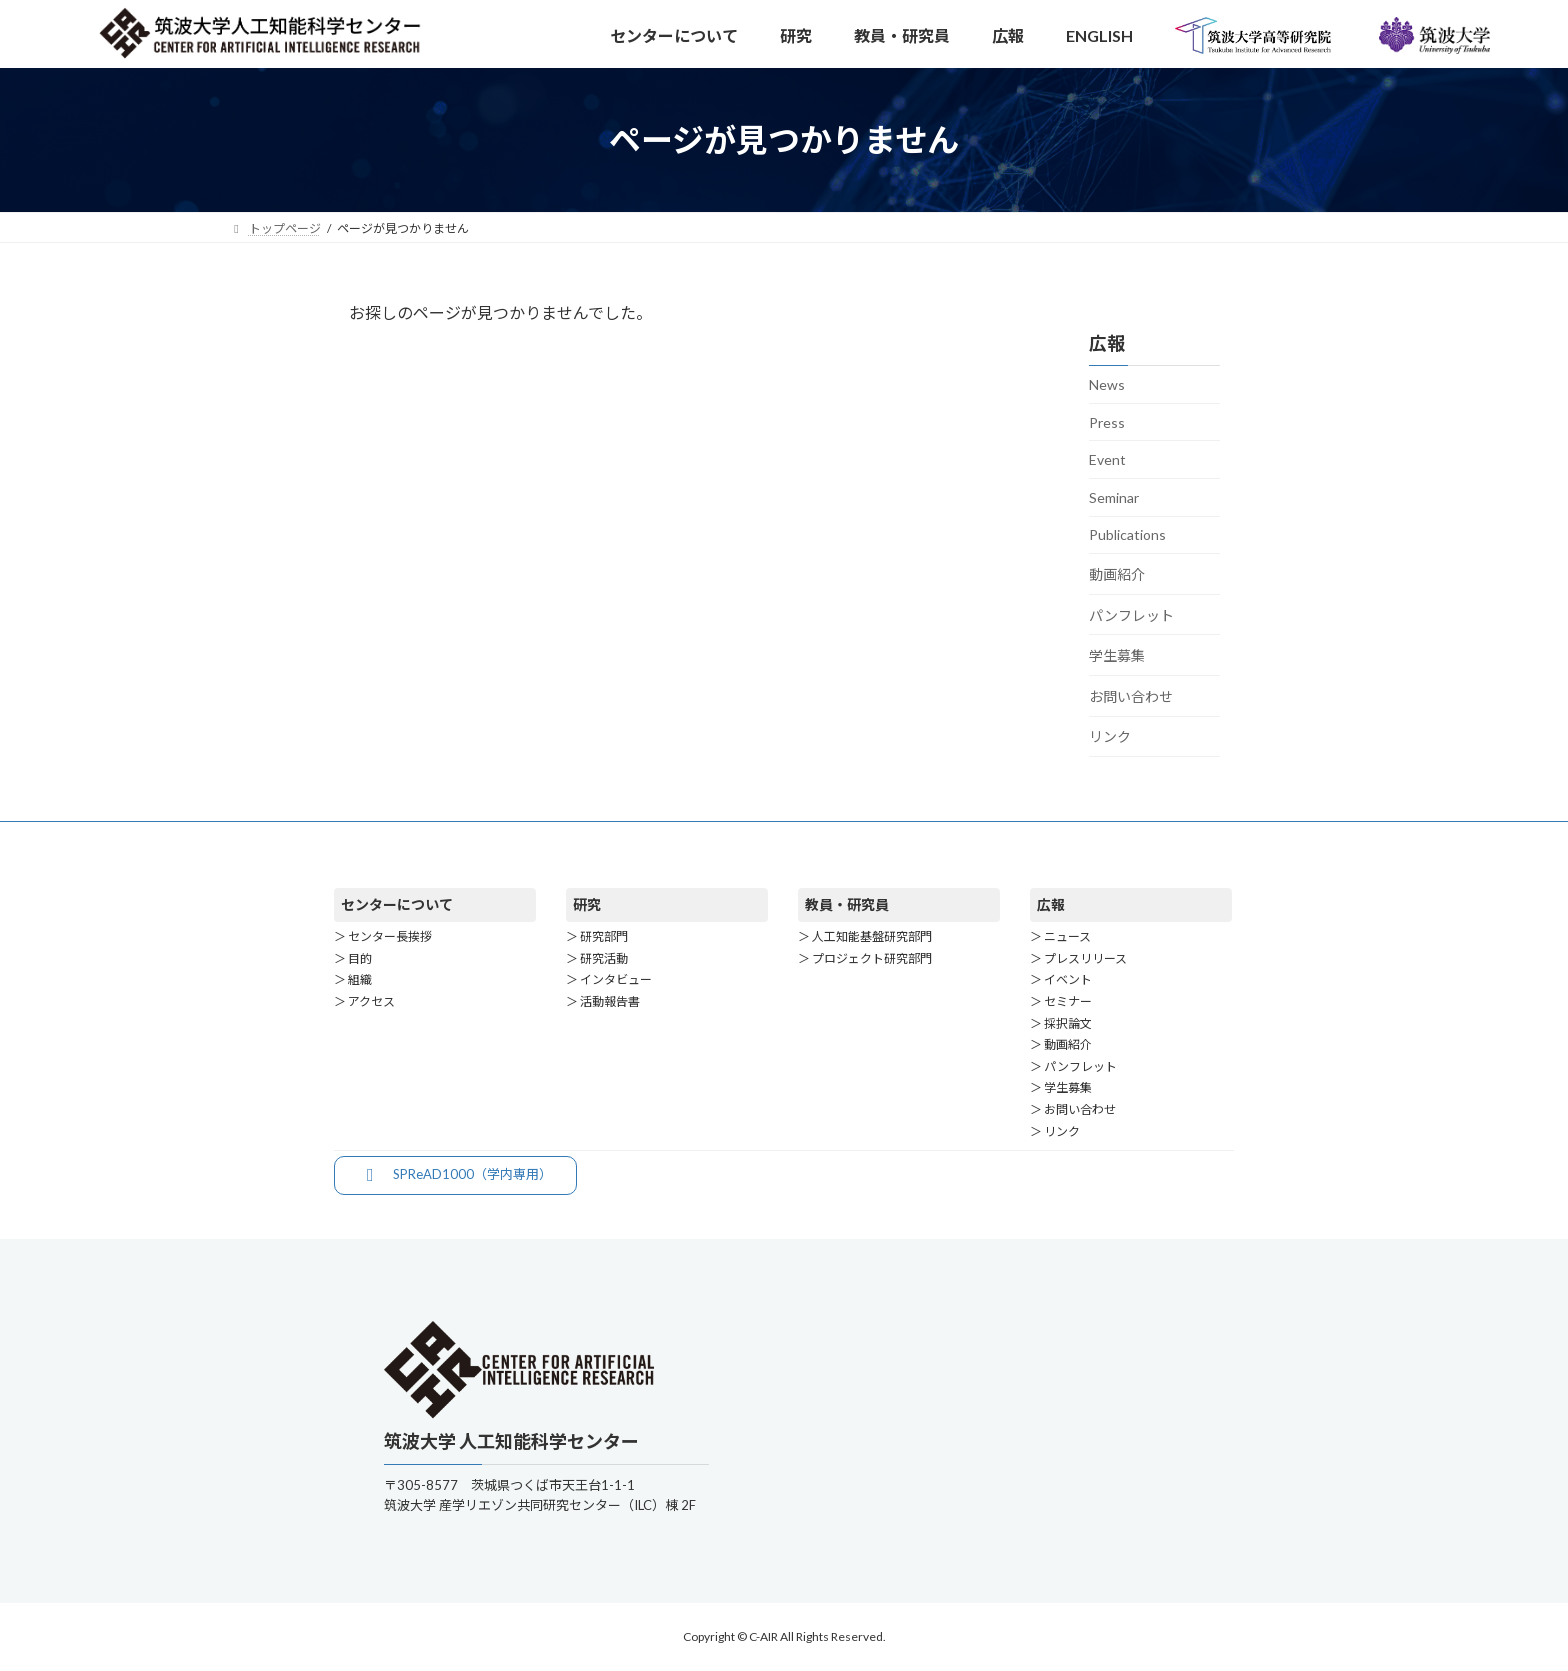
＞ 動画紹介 (1061, 1044)
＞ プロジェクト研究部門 (865, 958)
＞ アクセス (364, 1001)
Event (1107, 459)
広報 (1051, 904)
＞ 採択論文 (1061, 1023)
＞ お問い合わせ (1073, 1109)
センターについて (397, 904)
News (1107, 384)
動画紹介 (1117, 574)
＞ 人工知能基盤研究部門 (865, 936)
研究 (587, 904)
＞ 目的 (353, 958)
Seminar (1114, 497)
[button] (455, 1176)
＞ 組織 (353, 980)
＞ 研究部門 (597, 936)
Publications (1127, 534)
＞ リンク (1055, 1131)
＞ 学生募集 (1061, 1087)
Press (1107, 422)
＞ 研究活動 (597, 958)
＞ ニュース (1060, 936)
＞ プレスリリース (1078, 958)
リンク (1110, 736)
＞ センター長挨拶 (383, 936)
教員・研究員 (847, 904)
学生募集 (1117, 655)
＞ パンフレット (1073, 1066)
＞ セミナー (1061, 1001)
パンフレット (1131, 615)
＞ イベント (1061, 980)
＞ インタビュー (609, 980)
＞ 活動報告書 (603, 1001)
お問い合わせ (1131, 696)
